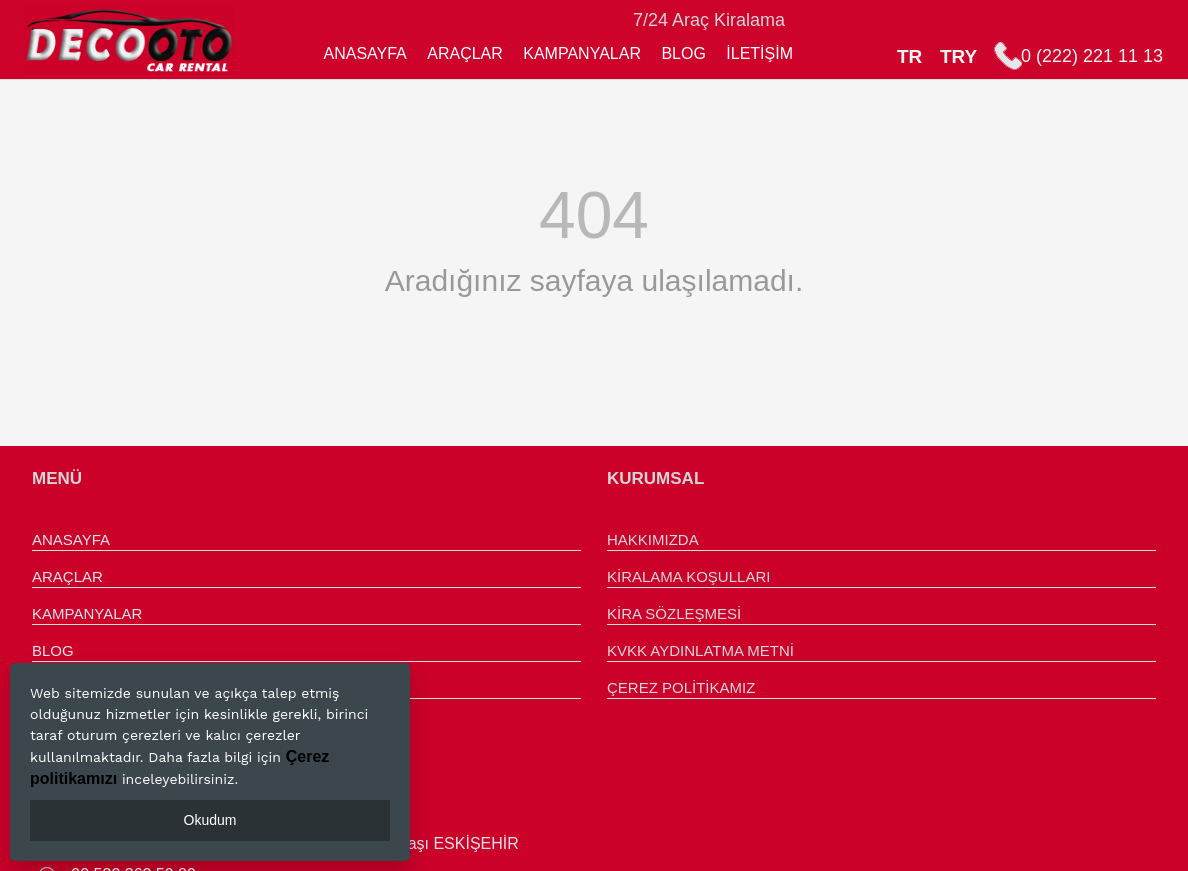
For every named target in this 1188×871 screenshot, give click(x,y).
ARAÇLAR (465, 53)
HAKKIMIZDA (653, 539)
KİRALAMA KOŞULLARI (688, 576)
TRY (958, 56)
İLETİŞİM (759, 53)
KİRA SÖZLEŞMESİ (674, 613)
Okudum (210, 820)
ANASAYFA (364, 53)
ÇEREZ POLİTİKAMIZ (681, 687)
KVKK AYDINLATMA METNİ (700, 650)
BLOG (683, 53)
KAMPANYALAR (582, 53)
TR (909, 56)
